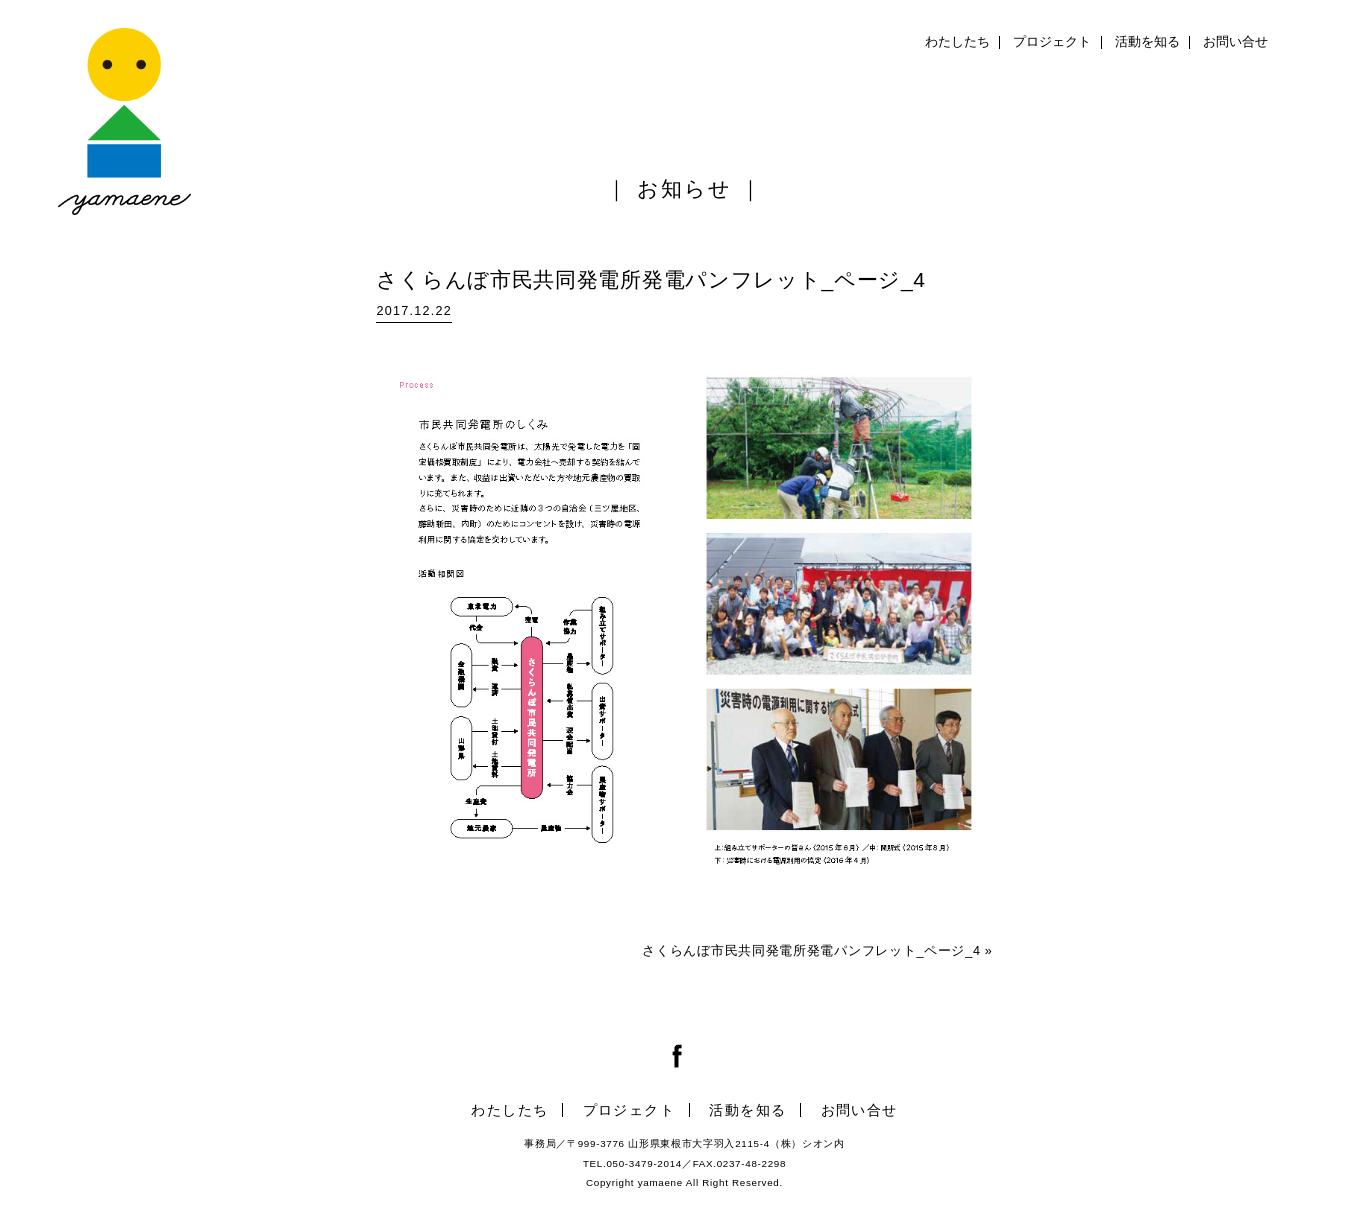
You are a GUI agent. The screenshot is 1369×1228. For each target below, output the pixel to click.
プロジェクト (1052, 42)
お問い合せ (1235, 42)
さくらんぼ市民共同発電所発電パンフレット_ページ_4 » (817, 951)
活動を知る (1147, 42)
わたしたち (957, 42)
